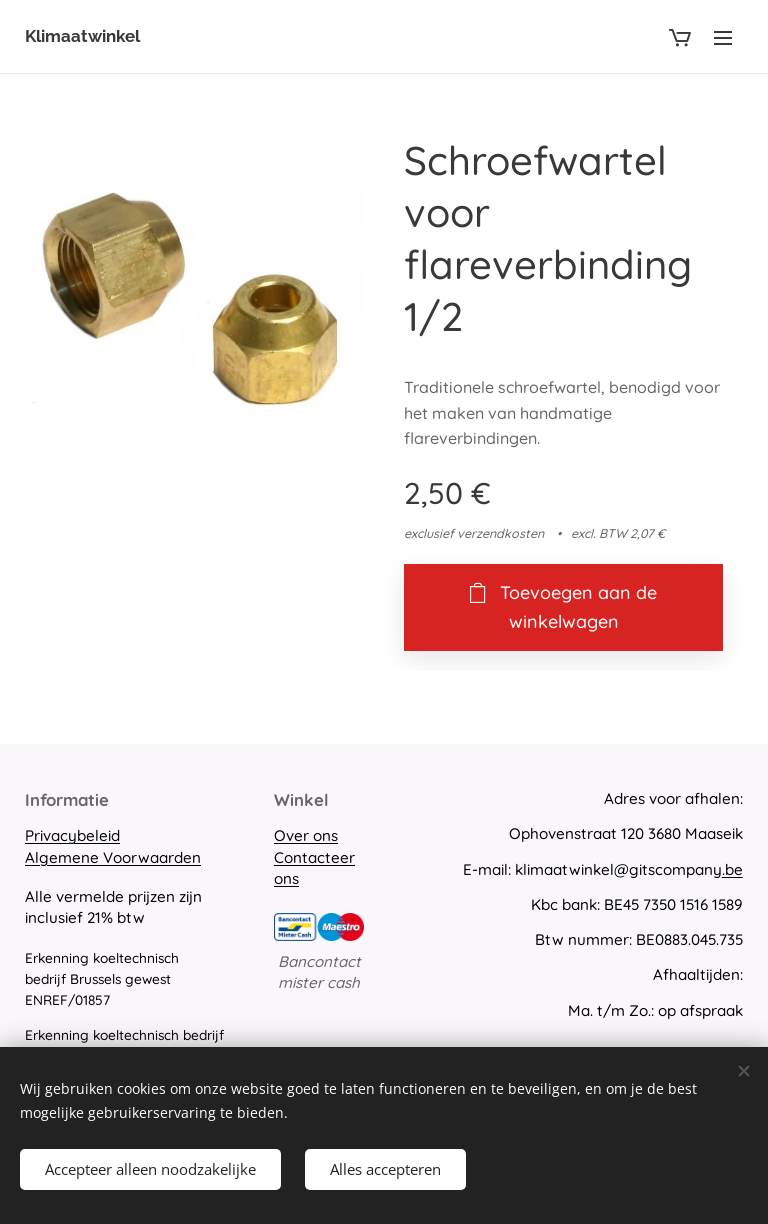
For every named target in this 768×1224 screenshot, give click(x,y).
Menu (723, 38)
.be (732, 869)
